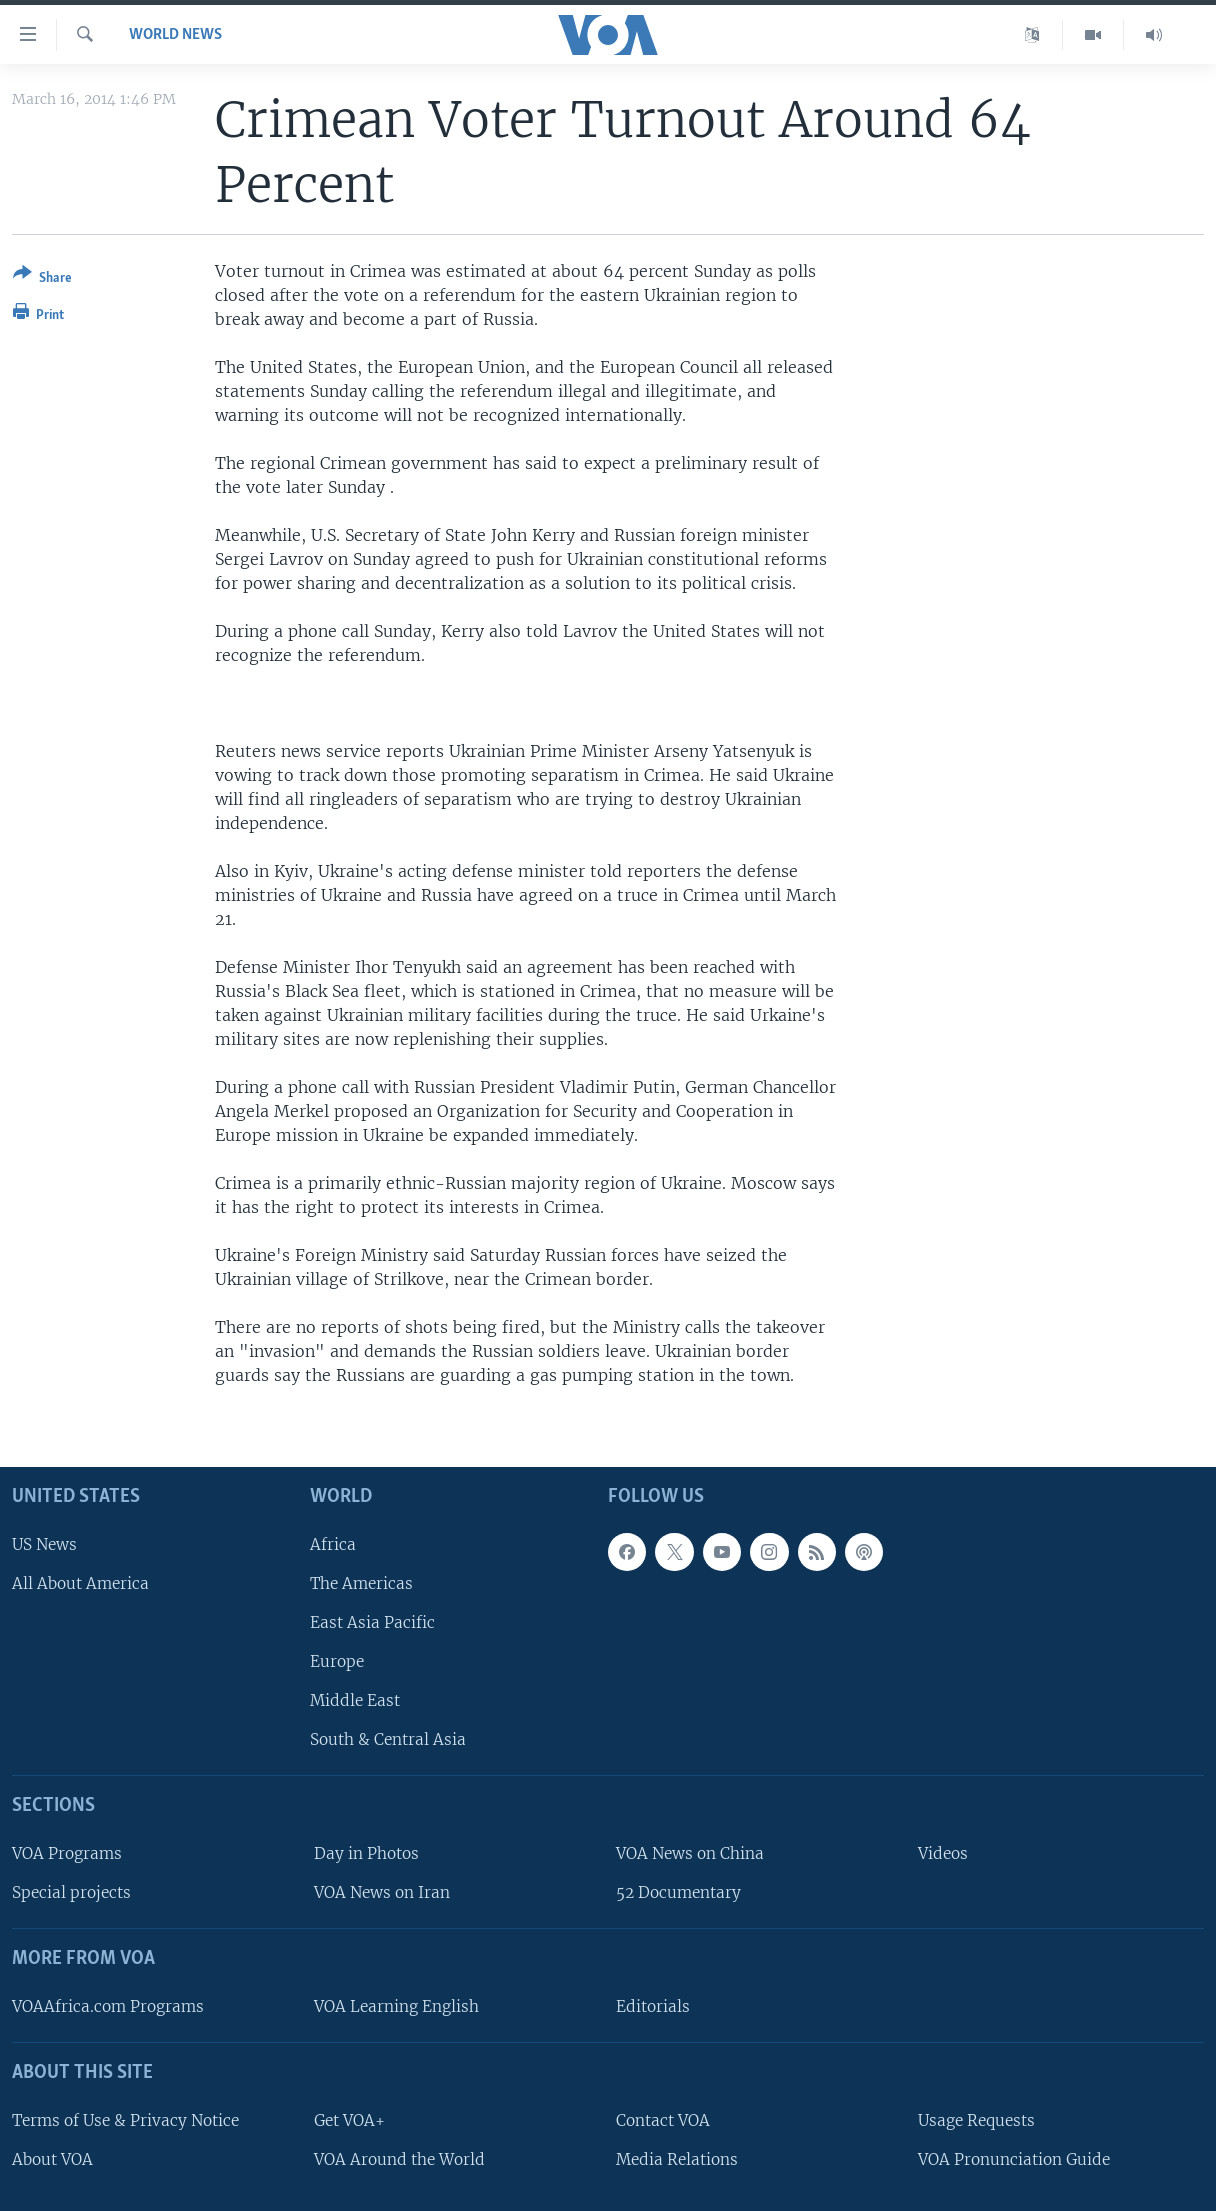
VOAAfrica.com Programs (108, 2006)
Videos (943, 1853)
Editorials (653, 2006)
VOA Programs (67, 1853)
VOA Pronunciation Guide (1014, 2158)
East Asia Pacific (372, 1622)
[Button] (42, 279)
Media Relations (677, 2158)
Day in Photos (366, 1853)
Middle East (355, 1700)
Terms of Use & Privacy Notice (125, 2119)
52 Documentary (678, 1892)
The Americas (361, 1582)
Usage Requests (976, 2119)
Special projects (71, 1892)
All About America (80, 1582)
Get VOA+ (349, 2119)
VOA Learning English (396, 2006)
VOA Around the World (399, 2158)
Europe (337, 1661)
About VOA (52, 2158)
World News (175, 35)
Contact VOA (663, 2119)
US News (44, 1543)
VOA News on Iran (382, 1892)
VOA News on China (690, 1853)
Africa (333, 1543)
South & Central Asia (388, 1739)
